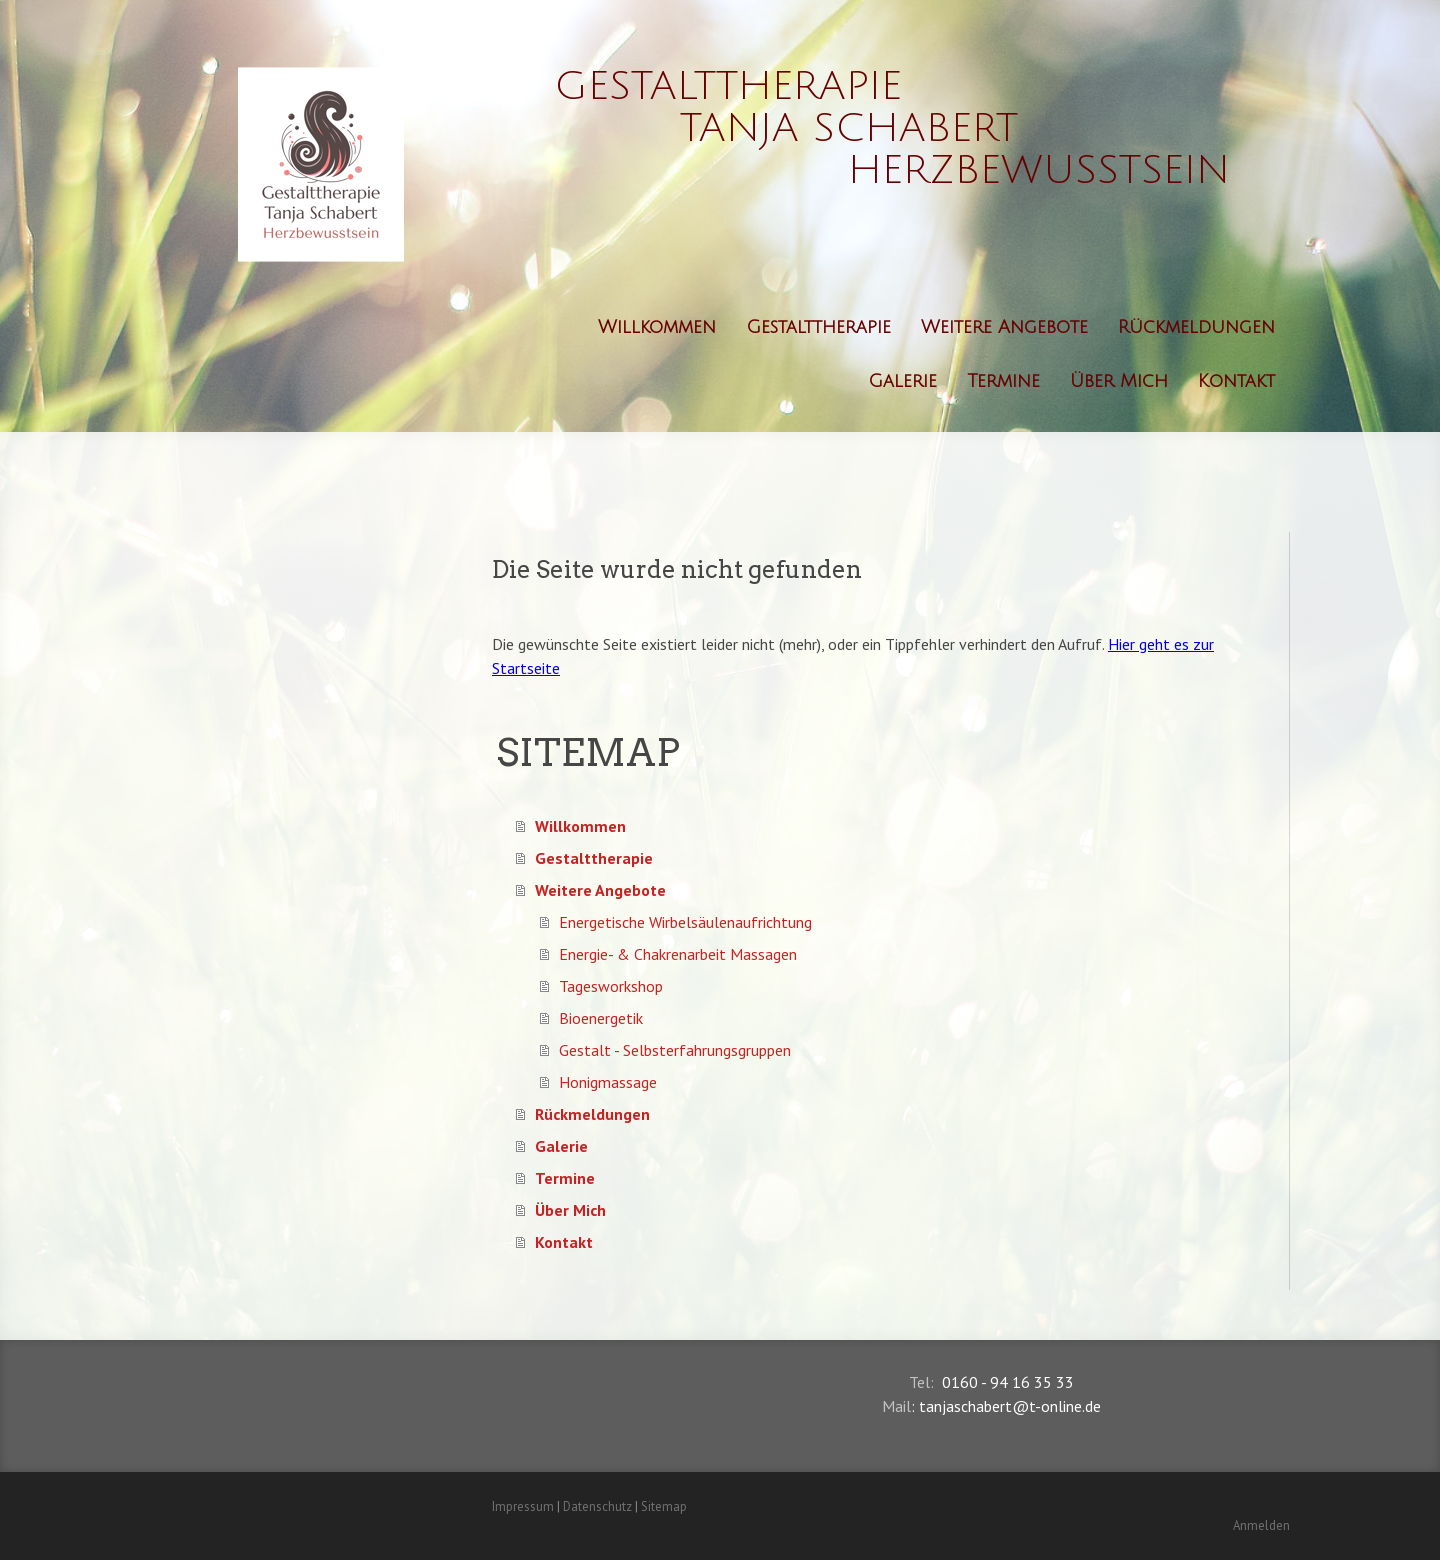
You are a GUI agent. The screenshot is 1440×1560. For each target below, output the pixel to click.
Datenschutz (597, 1506)
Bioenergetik (601, 1018)
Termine (1003, 381)
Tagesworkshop (611, 986)
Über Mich (1119, 381)
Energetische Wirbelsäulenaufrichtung (685, 922)
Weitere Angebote (1004, 327)
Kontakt (1236, 381)
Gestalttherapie (818, 327)
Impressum (523, 1506)
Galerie (902, 381)
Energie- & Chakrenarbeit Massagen (678, 954)
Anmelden (1261, 1525)
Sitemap (664, 1506)
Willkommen (657, 327)
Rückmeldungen (1196, 327)
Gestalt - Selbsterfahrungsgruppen (675, 1050)
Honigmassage (608, 1082)
